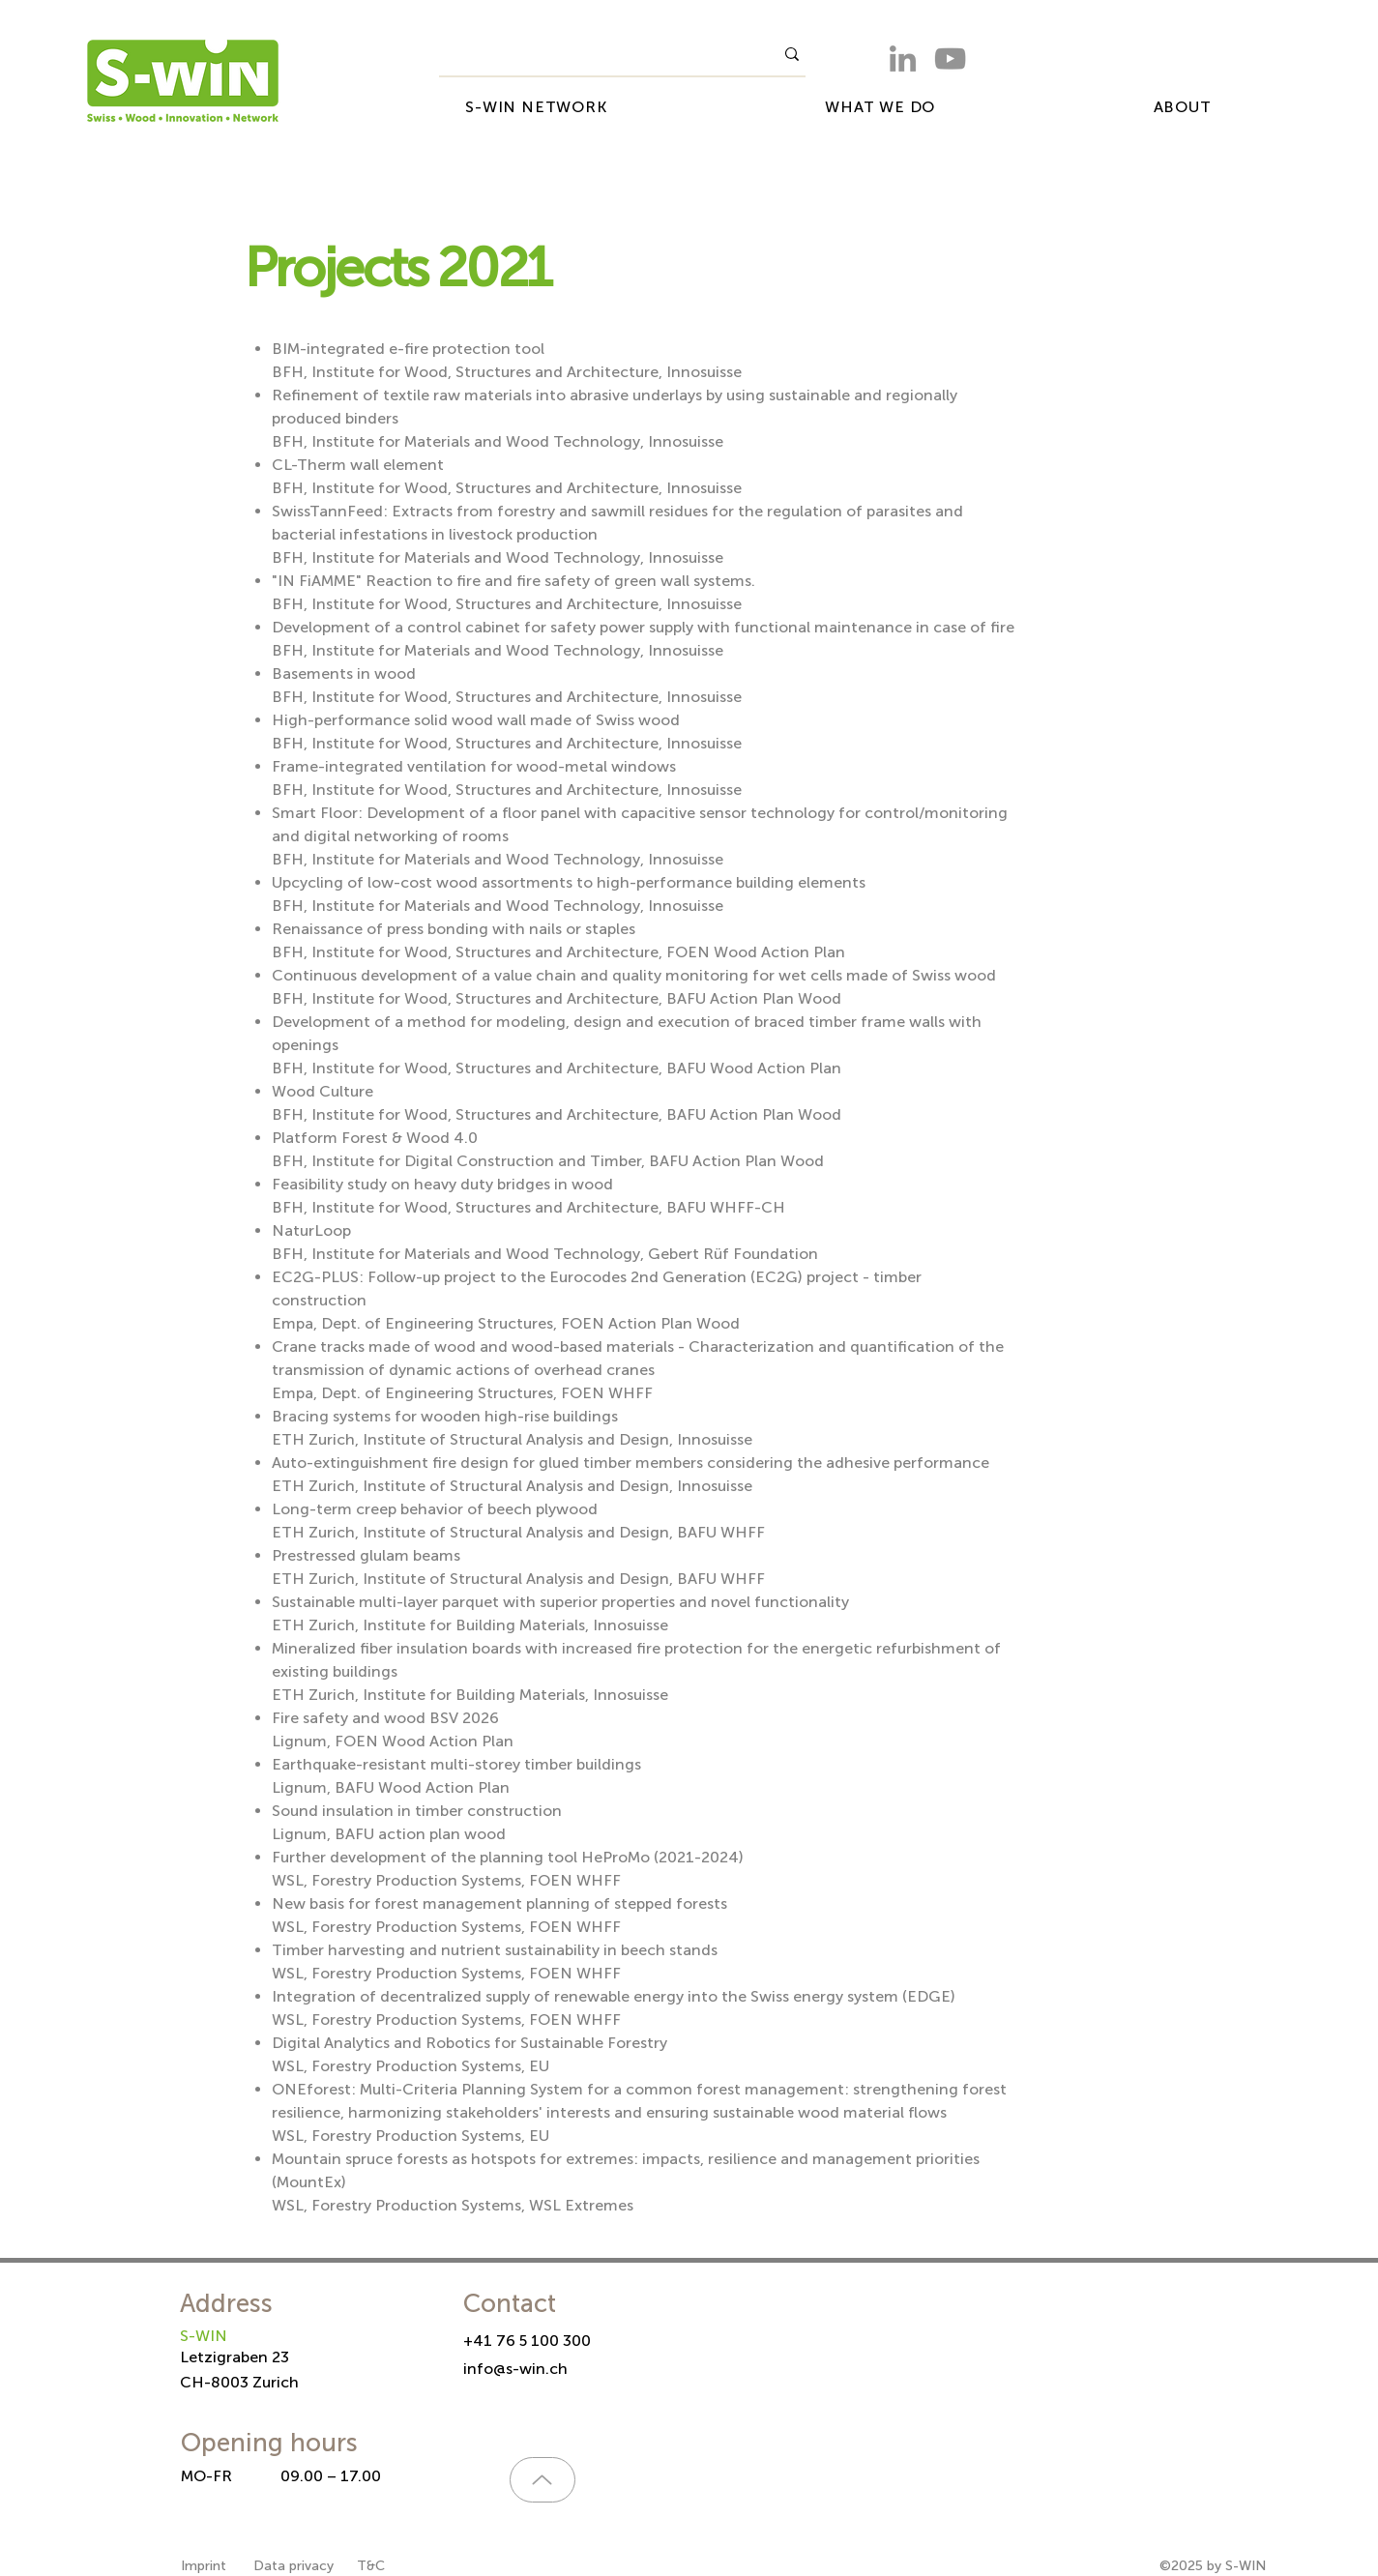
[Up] (542, 2480)
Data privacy (293, 2566)
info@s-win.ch (515, 2368)
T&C (371, 2566)
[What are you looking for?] (592, 54)
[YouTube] (950, 58)
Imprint (205, 2566)
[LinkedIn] (903, 58)
